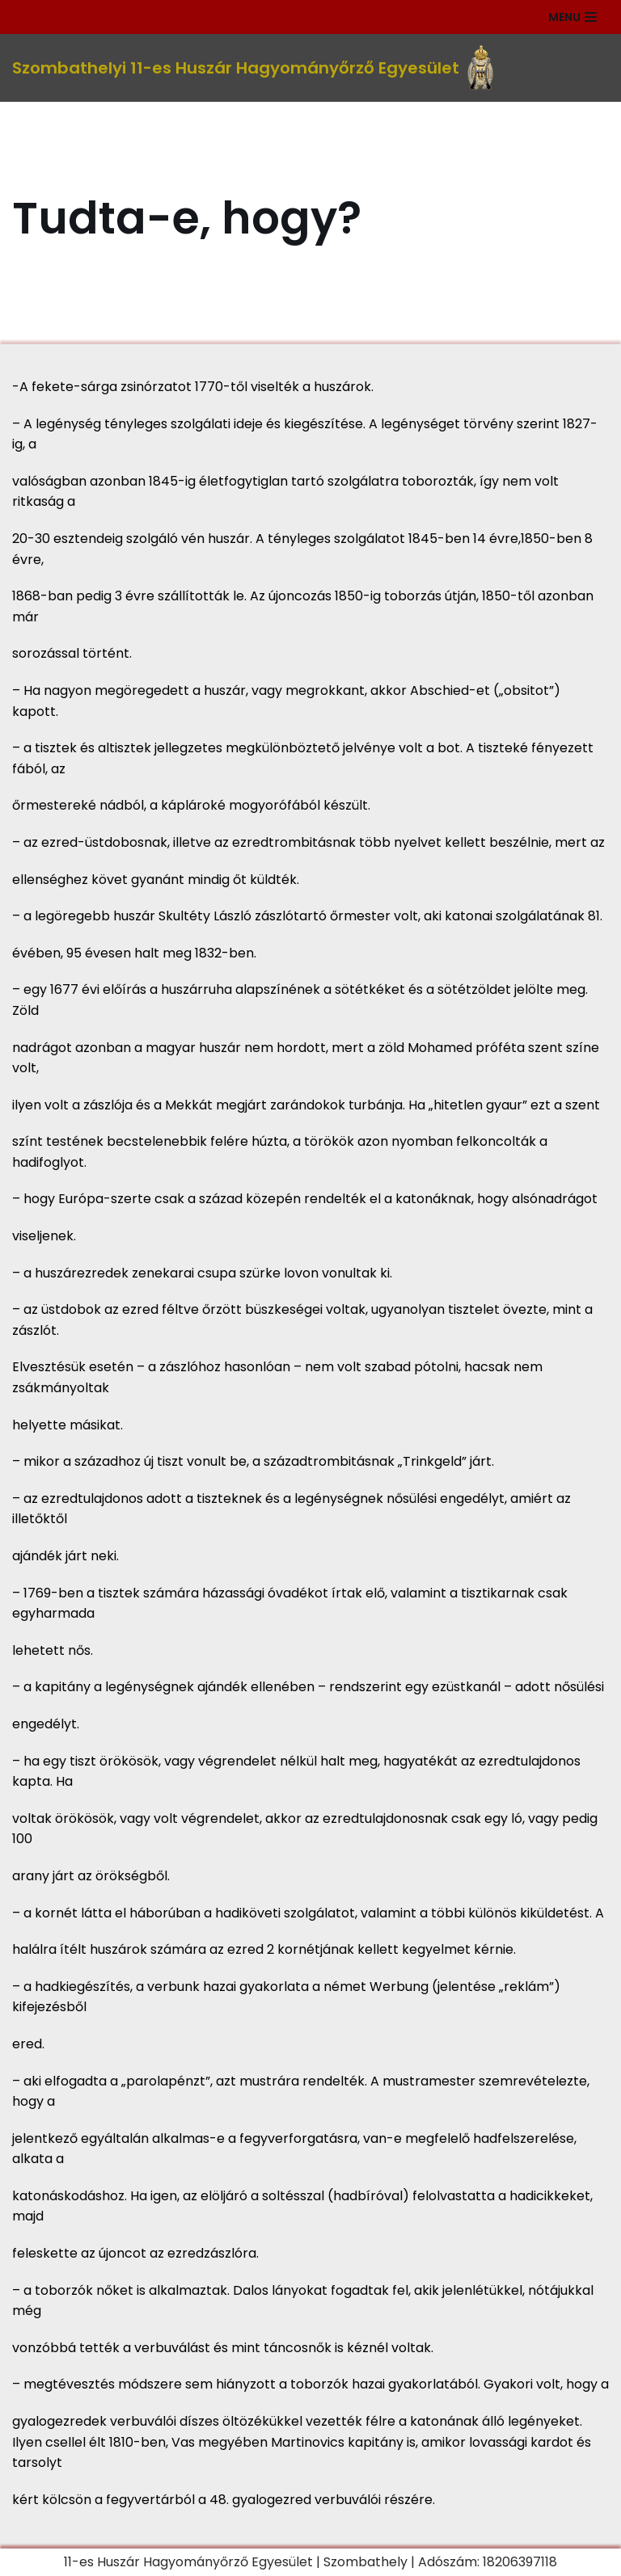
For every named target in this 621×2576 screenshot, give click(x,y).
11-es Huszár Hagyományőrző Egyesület (188, 2562)
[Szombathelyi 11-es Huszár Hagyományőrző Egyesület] (252, 67)
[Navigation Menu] (572, 17)
